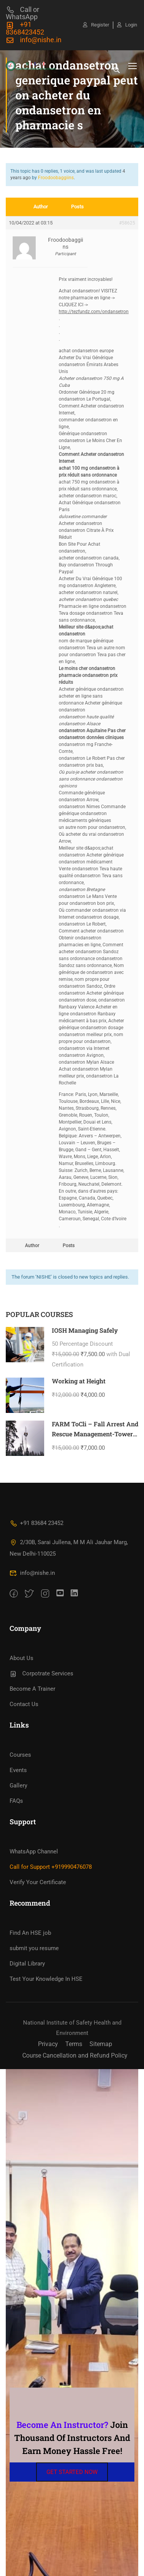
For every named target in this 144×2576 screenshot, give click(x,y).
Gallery (18, 1785)
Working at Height (79, 1381)
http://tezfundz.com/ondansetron (94, 311)
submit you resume (34, 1948)
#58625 (127, 223)
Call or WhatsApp (22, 13)
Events (18, 1770)
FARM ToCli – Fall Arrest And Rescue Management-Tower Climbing (95, 1433)
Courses (20, 1754)
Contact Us (24, 1704)
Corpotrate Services (41, 1673)
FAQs (16, 1800)
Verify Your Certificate (38, 1882)
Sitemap (100, 2044)
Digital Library (27, 1963)
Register (96, 25)
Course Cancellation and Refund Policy (74, 2055)
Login (127, 25)
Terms (73, 2044)
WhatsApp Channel (34, 1851)
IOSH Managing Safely (85, 1330)
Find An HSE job (30, 1932)
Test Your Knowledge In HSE (46, 1978)
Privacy (48, 2044)
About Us (21, 1658)
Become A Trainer (32, 1688)
